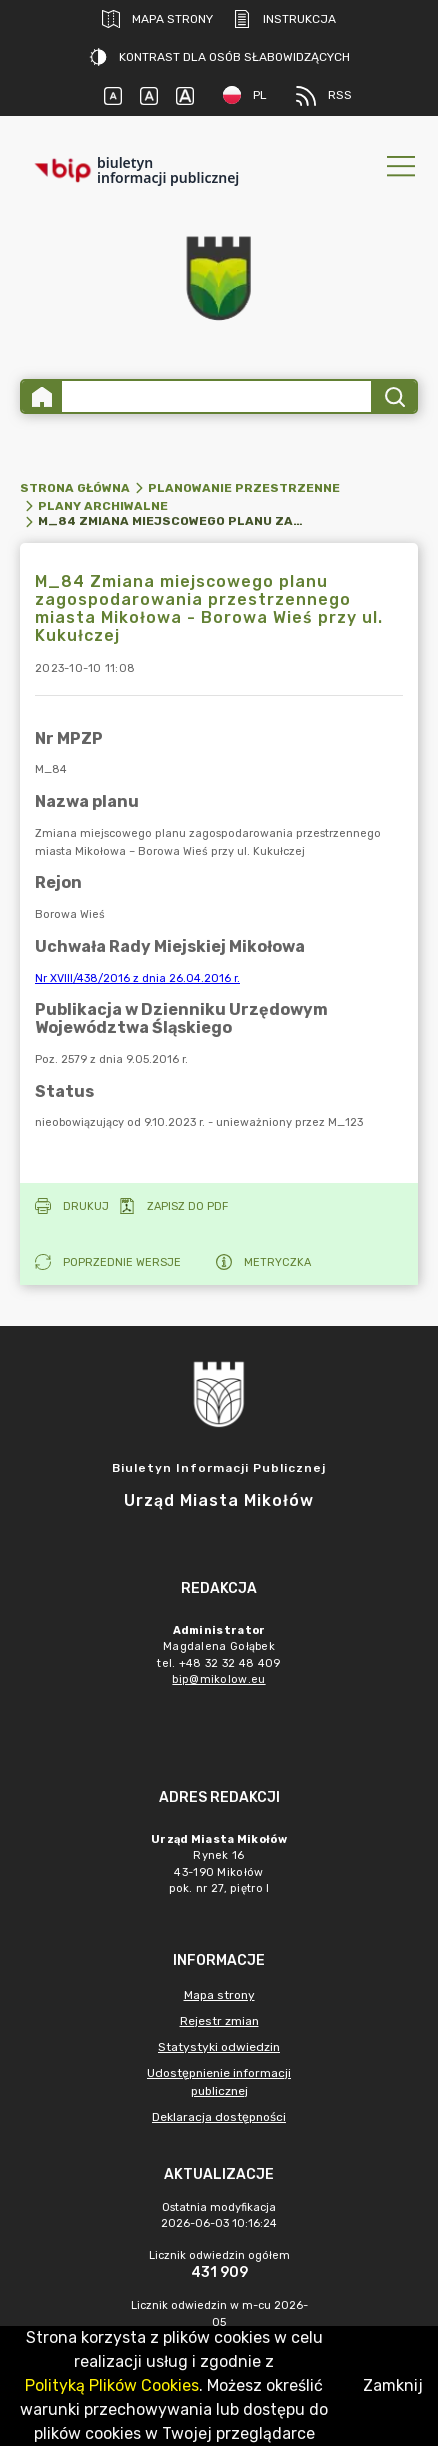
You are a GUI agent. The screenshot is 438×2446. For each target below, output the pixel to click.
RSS (324, 96)
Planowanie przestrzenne (244, 488)
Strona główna (75, 488)
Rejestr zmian (219, 2021)
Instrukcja (284, 19)
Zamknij (393, 2385)
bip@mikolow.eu (218, 1679)
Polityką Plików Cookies (112, 2385)
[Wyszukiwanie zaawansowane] (216, 396)
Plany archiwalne (103, 506)
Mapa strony (157, 19)
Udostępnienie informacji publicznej (219, 2082)
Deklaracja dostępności (219, 2117)
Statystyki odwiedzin (219, 2047)
